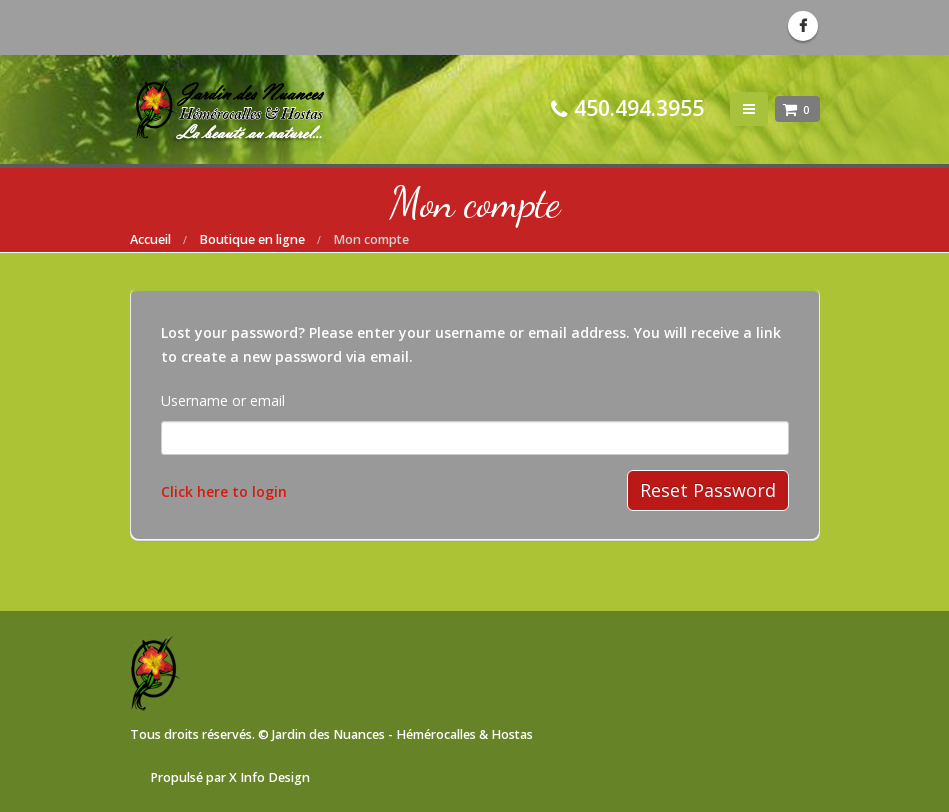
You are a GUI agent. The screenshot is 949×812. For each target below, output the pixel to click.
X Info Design (269, 777)
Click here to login (224, 491)
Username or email (223, 400)
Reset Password (708, 490)
